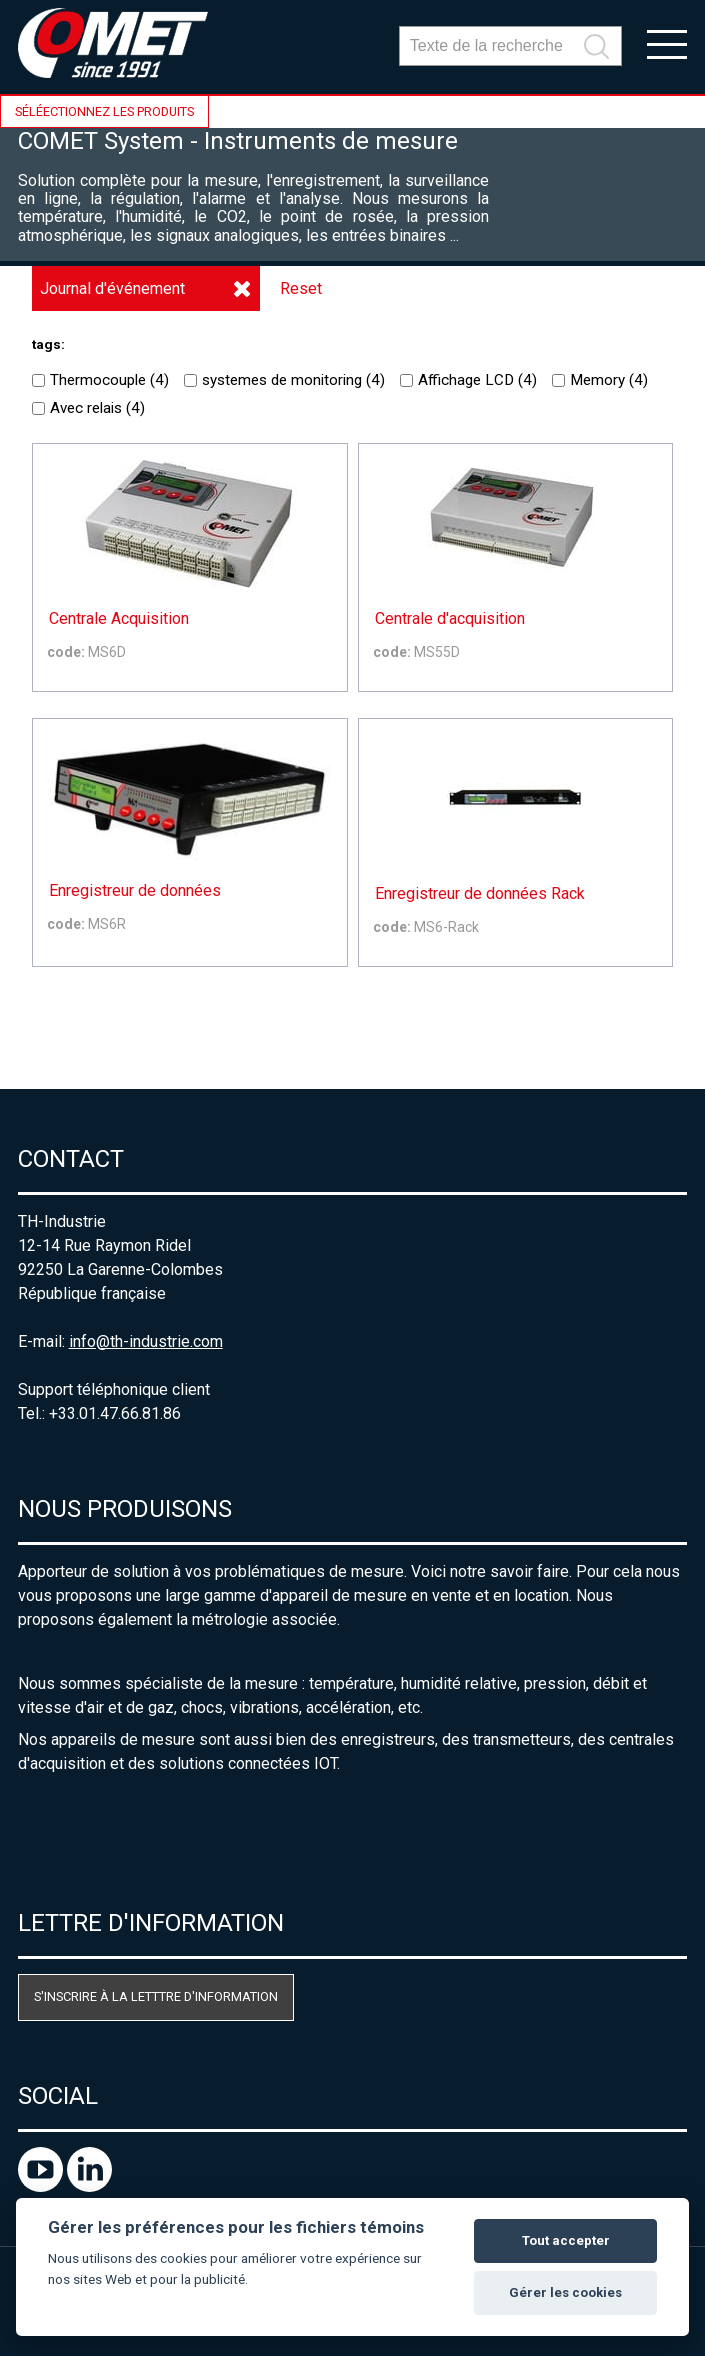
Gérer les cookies (565, 2292)
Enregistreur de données (135, 891)
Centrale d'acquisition (450, 619)
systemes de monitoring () (284, 380)
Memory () (600, 380)
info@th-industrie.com (146, 1341)
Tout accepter (566, 2240)
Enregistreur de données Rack (480, 894)
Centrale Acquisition (119, 619)
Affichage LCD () (468, 380)
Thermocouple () (100, 380)
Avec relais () (88, 408)
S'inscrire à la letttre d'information (156, 1996)
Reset (301, 288)
